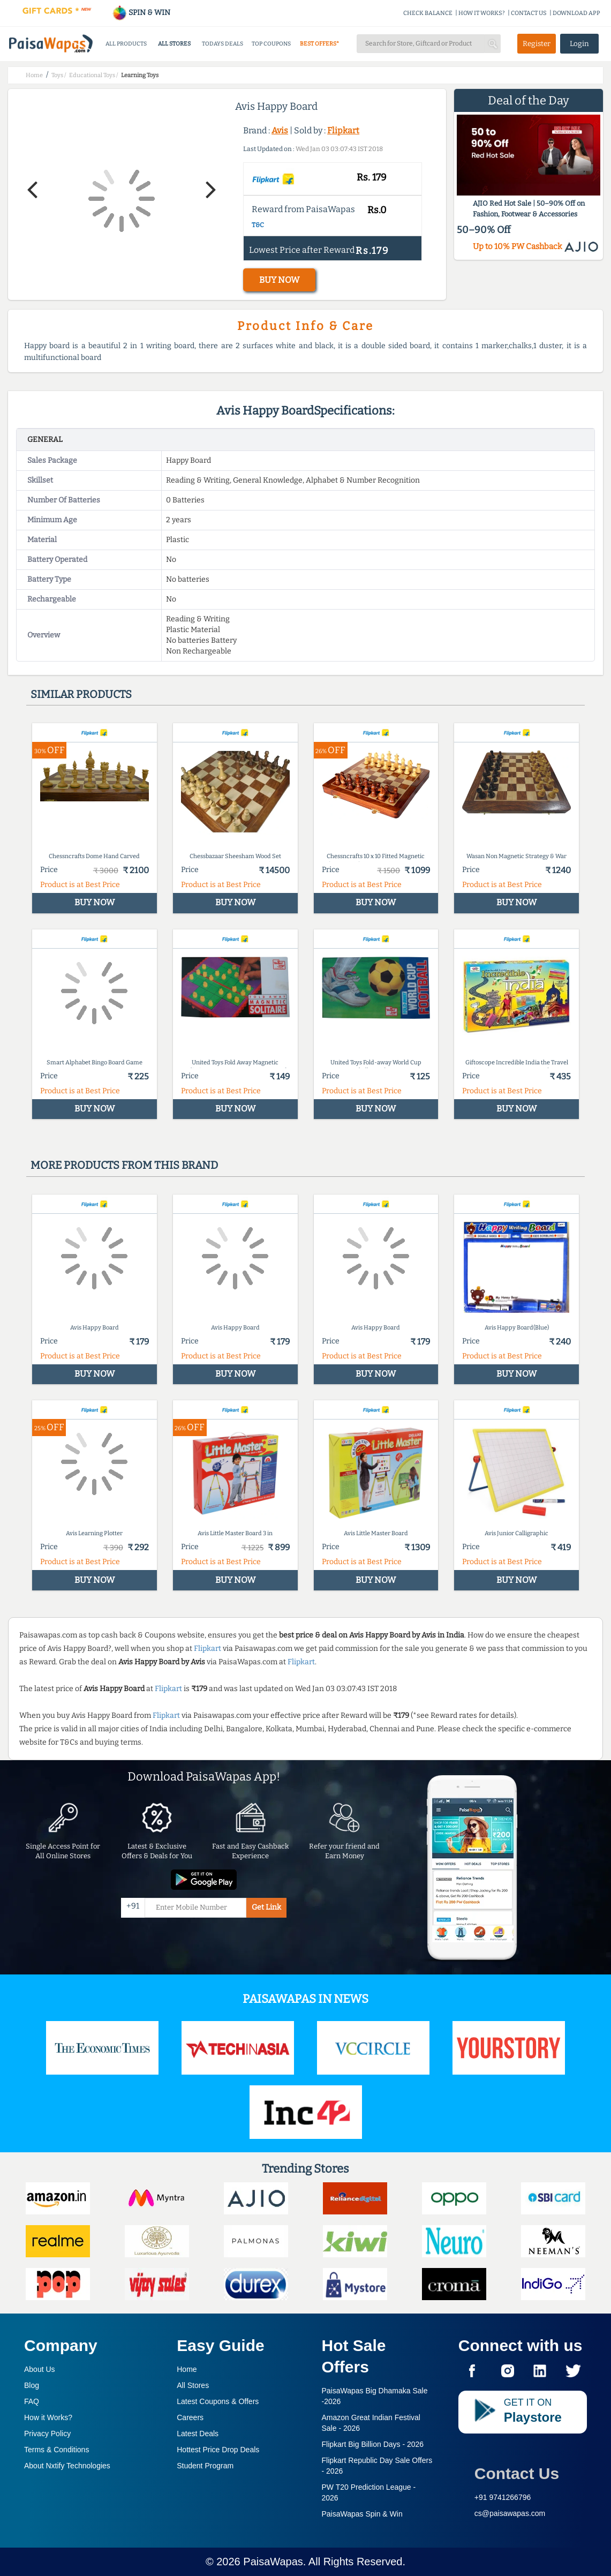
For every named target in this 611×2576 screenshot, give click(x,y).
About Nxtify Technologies (67, 2465)
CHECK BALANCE (427, 13)
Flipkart (343, 130)
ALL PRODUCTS (126, 43)
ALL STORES (174, 43)
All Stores (193, 2385)
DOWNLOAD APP (576, 13)
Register (536, 43)
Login (579, 43)
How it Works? (48, 2417)
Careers (190, 2417)
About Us (39, 2369)
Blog (31, 2385)
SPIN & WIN (141, 12)
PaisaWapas (273, 2561)
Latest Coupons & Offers (218, 2401)
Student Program (205, 2465)
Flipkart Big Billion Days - (373, 2444)
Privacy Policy (47, 2433)
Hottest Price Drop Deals (218, 2449)
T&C (258, 225)
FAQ (31, 2401)
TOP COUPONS (271, 43)
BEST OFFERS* (319, 43)
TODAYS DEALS (222, 43)
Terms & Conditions (56, 2449)
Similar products (81, 694)
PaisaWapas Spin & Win (362, 2514)
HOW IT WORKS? (481, 13)
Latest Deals (197, 2433)
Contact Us (516, 2473)
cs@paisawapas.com (510, 2513)
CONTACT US (529, 13)
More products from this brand (124, 1165)
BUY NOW (279, 280)
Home (187, 2369)
